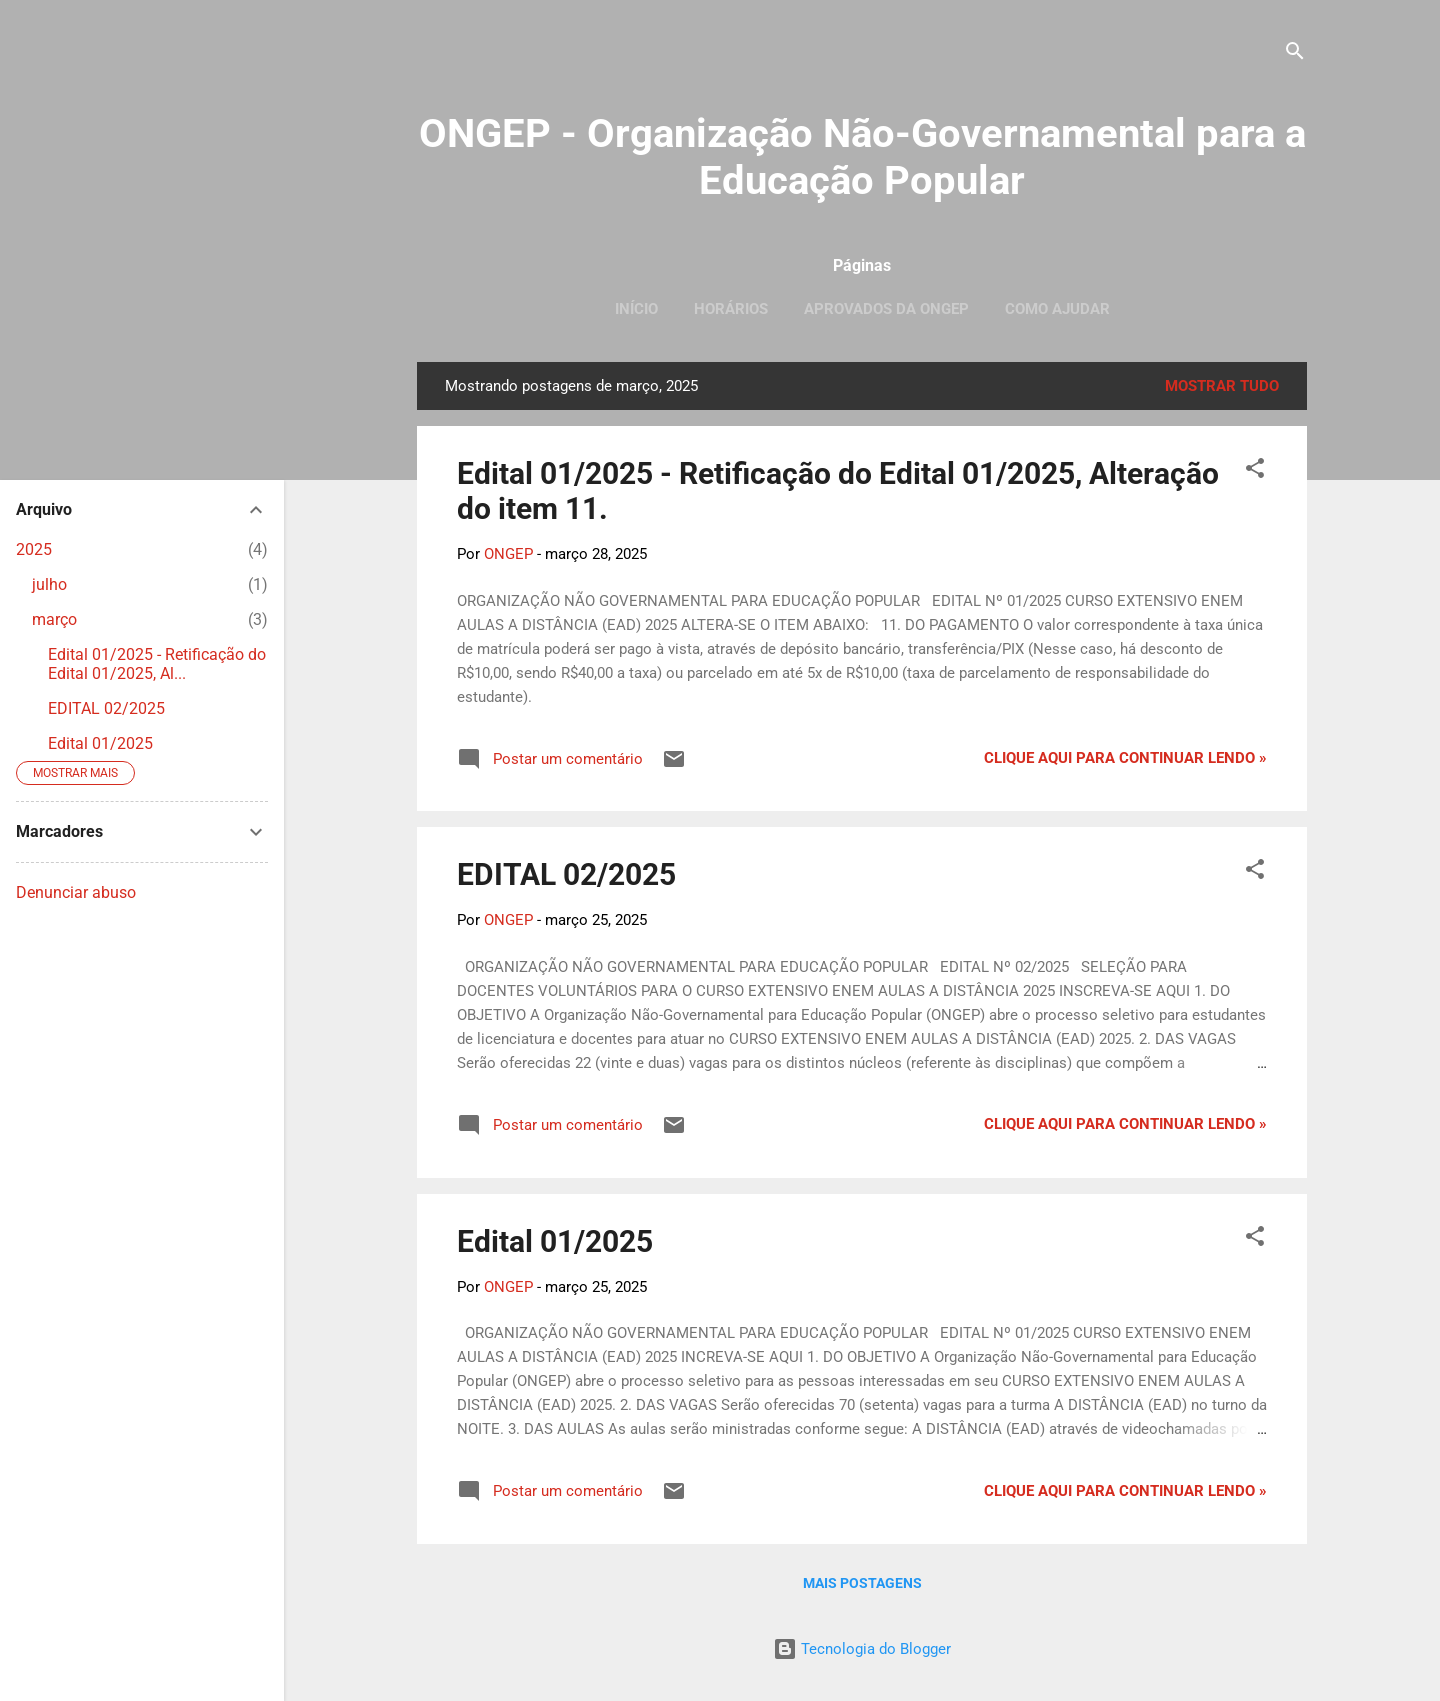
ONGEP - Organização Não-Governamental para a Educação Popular (862, 157)
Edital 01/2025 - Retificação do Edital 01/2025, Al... (157, 664)
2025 (34, 549)
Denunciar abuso (76, 892)
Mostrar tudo (1222, 386)
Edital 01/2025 (555, 1241)
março (54, 619)
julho (49, 584)
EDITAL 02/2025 (566, 874)
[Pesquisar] (1295, 54)
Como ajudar (1057, 309)
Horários (731, 309)
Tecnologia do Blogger (862, 1649)
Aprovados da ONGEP (886, 309)
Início (636, 309)
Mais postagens (862, 1583)
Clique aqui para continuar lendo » (1125, 758)
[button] (1255, 471)
